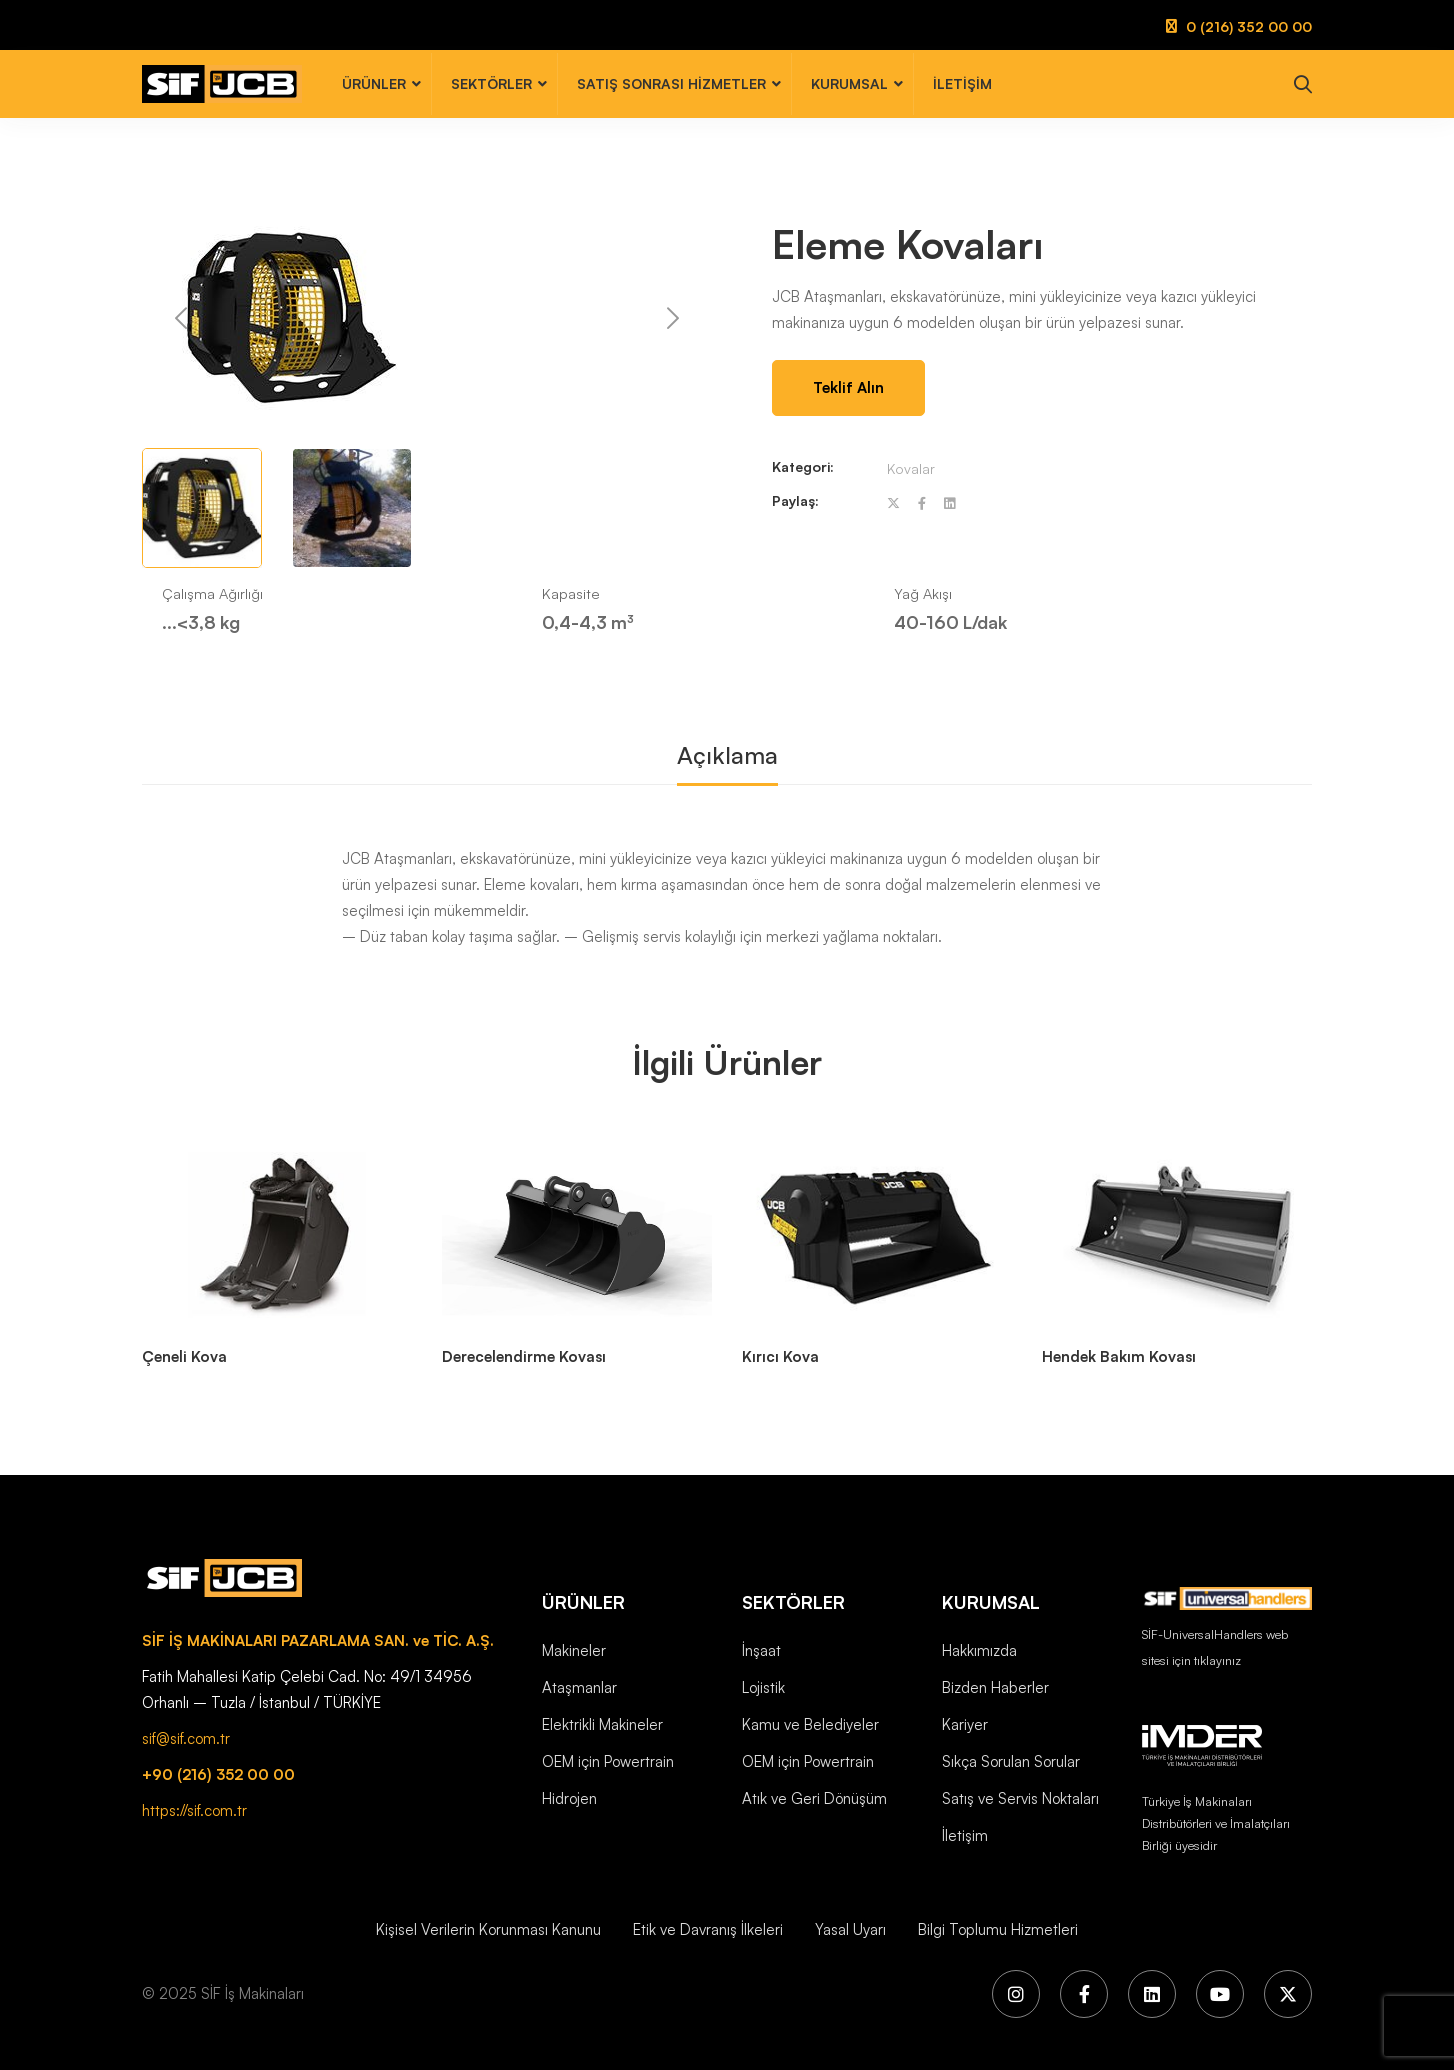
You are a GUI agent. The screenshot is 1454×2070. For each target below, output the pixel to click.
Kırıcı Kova (780, 1356)
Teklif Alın (848, 387)
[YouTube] (1220, 1994)
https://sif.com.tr (194, 1810)
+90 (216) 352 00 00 (218, 1774)
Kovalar (911, 468)
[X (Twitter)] (1288, 1994)
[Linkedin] (949, 503)
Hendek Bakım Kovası (1119, 1356)
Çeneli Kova (184, 1356)
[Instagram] (1016, 1994)
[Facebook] (922, 503)
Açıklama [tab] (727, 755)
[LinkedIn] (1152, 1994)
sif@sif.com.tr (186, 1738)
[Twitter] (893, 503)
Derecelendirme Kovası (524, 1356)
